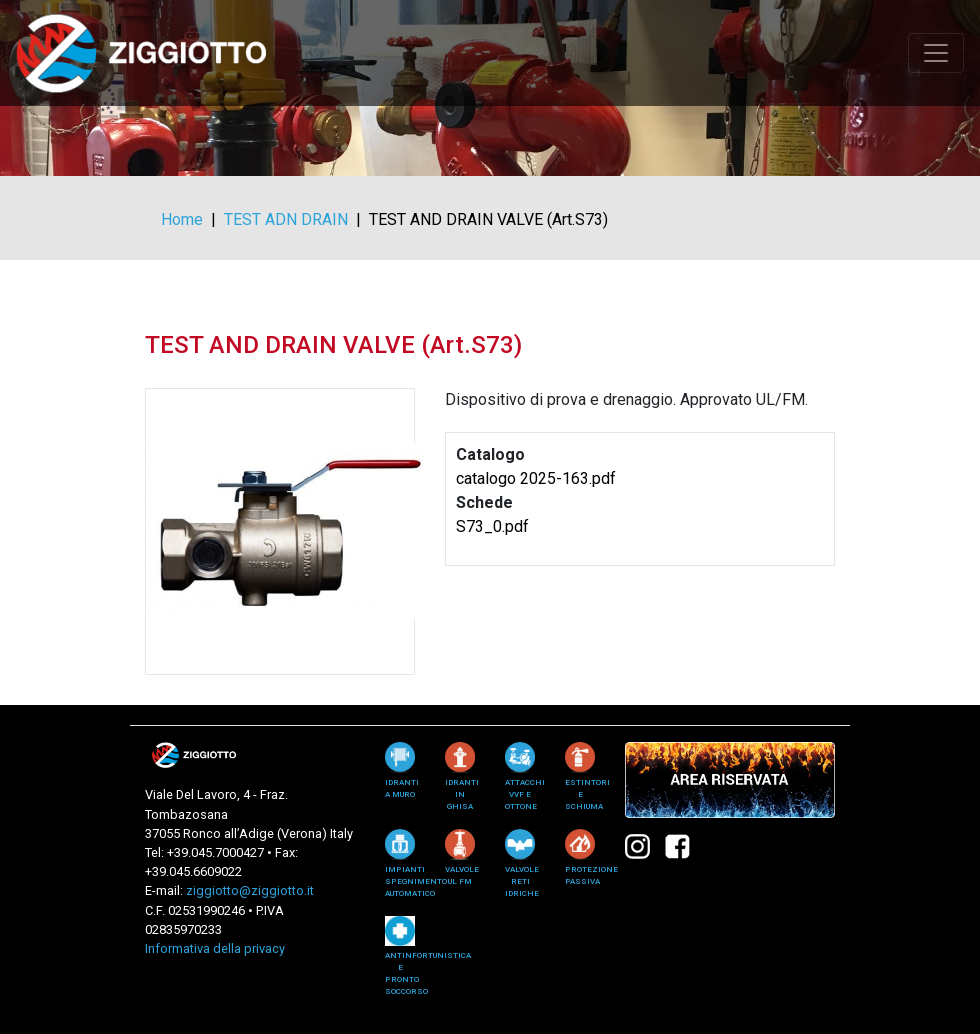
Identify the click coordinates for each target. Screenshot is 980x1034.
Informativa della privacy (215, 948)
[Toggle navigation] (936, 53)
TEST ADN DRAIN (286, 219)
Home (182, 219)
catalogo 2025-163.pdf (536, 478)
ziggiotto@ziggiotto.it (250, 890)
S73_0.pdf (492, 526)
